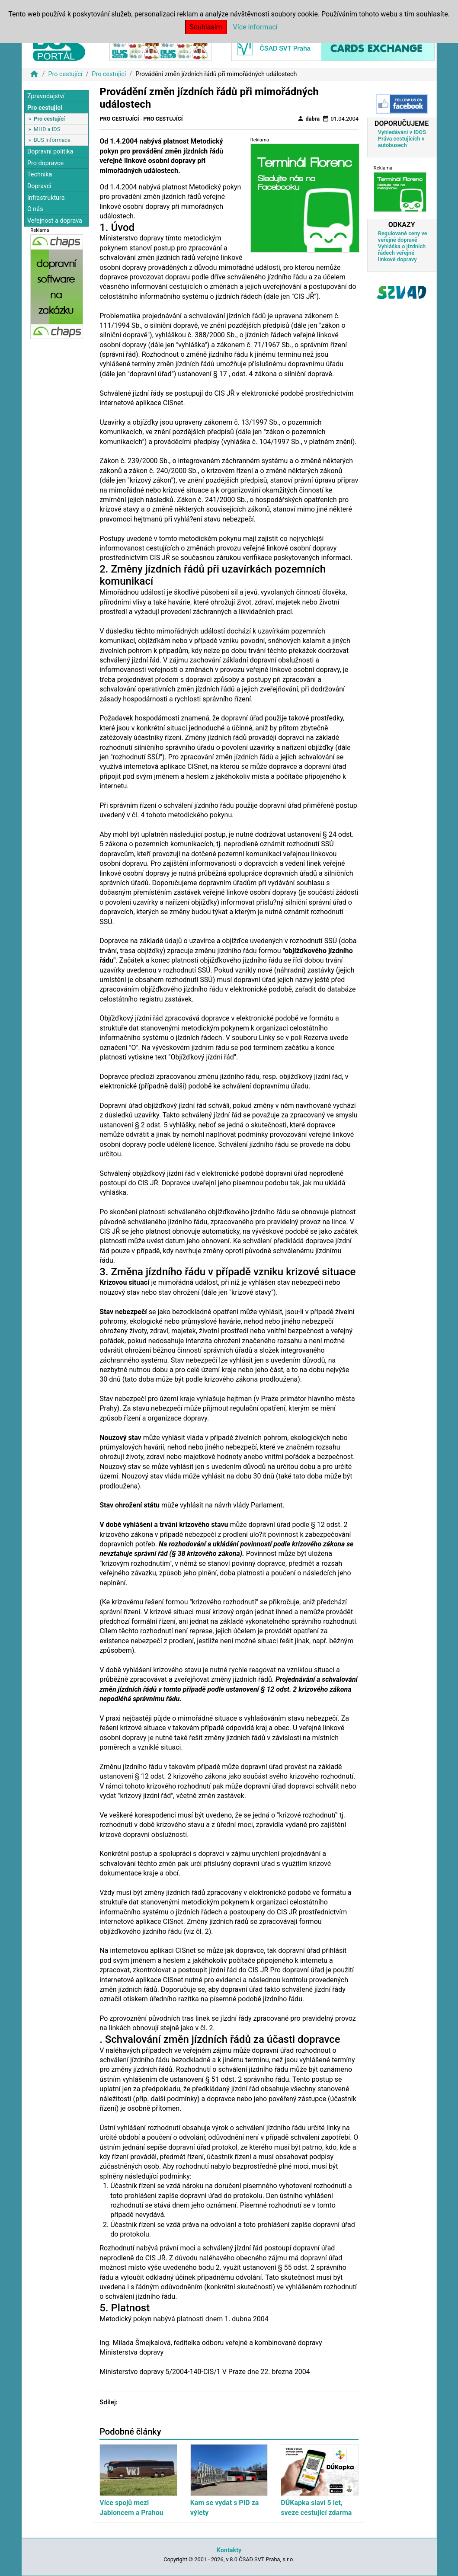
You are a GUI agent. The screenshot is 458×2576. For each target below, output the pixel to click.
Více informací (255, 27)
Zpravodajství (45, 96)
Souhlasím (206, 27)
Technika (39, 174)
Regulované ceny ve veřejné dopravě (402, 236)
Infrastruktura (46, 198)
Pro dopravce (45, 163)
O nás (35, 209)
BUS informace (52, 140)
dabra (308, 118)
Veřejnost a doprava (54, 220)
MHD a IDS (47, 129)
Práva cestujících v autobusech (401, 141)
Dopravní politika (50, 151)
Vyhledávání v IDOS (402, 132)
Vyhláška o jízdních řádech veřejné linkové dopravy (402, 252)
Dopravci (39, 186)
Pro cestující (65, 74)
